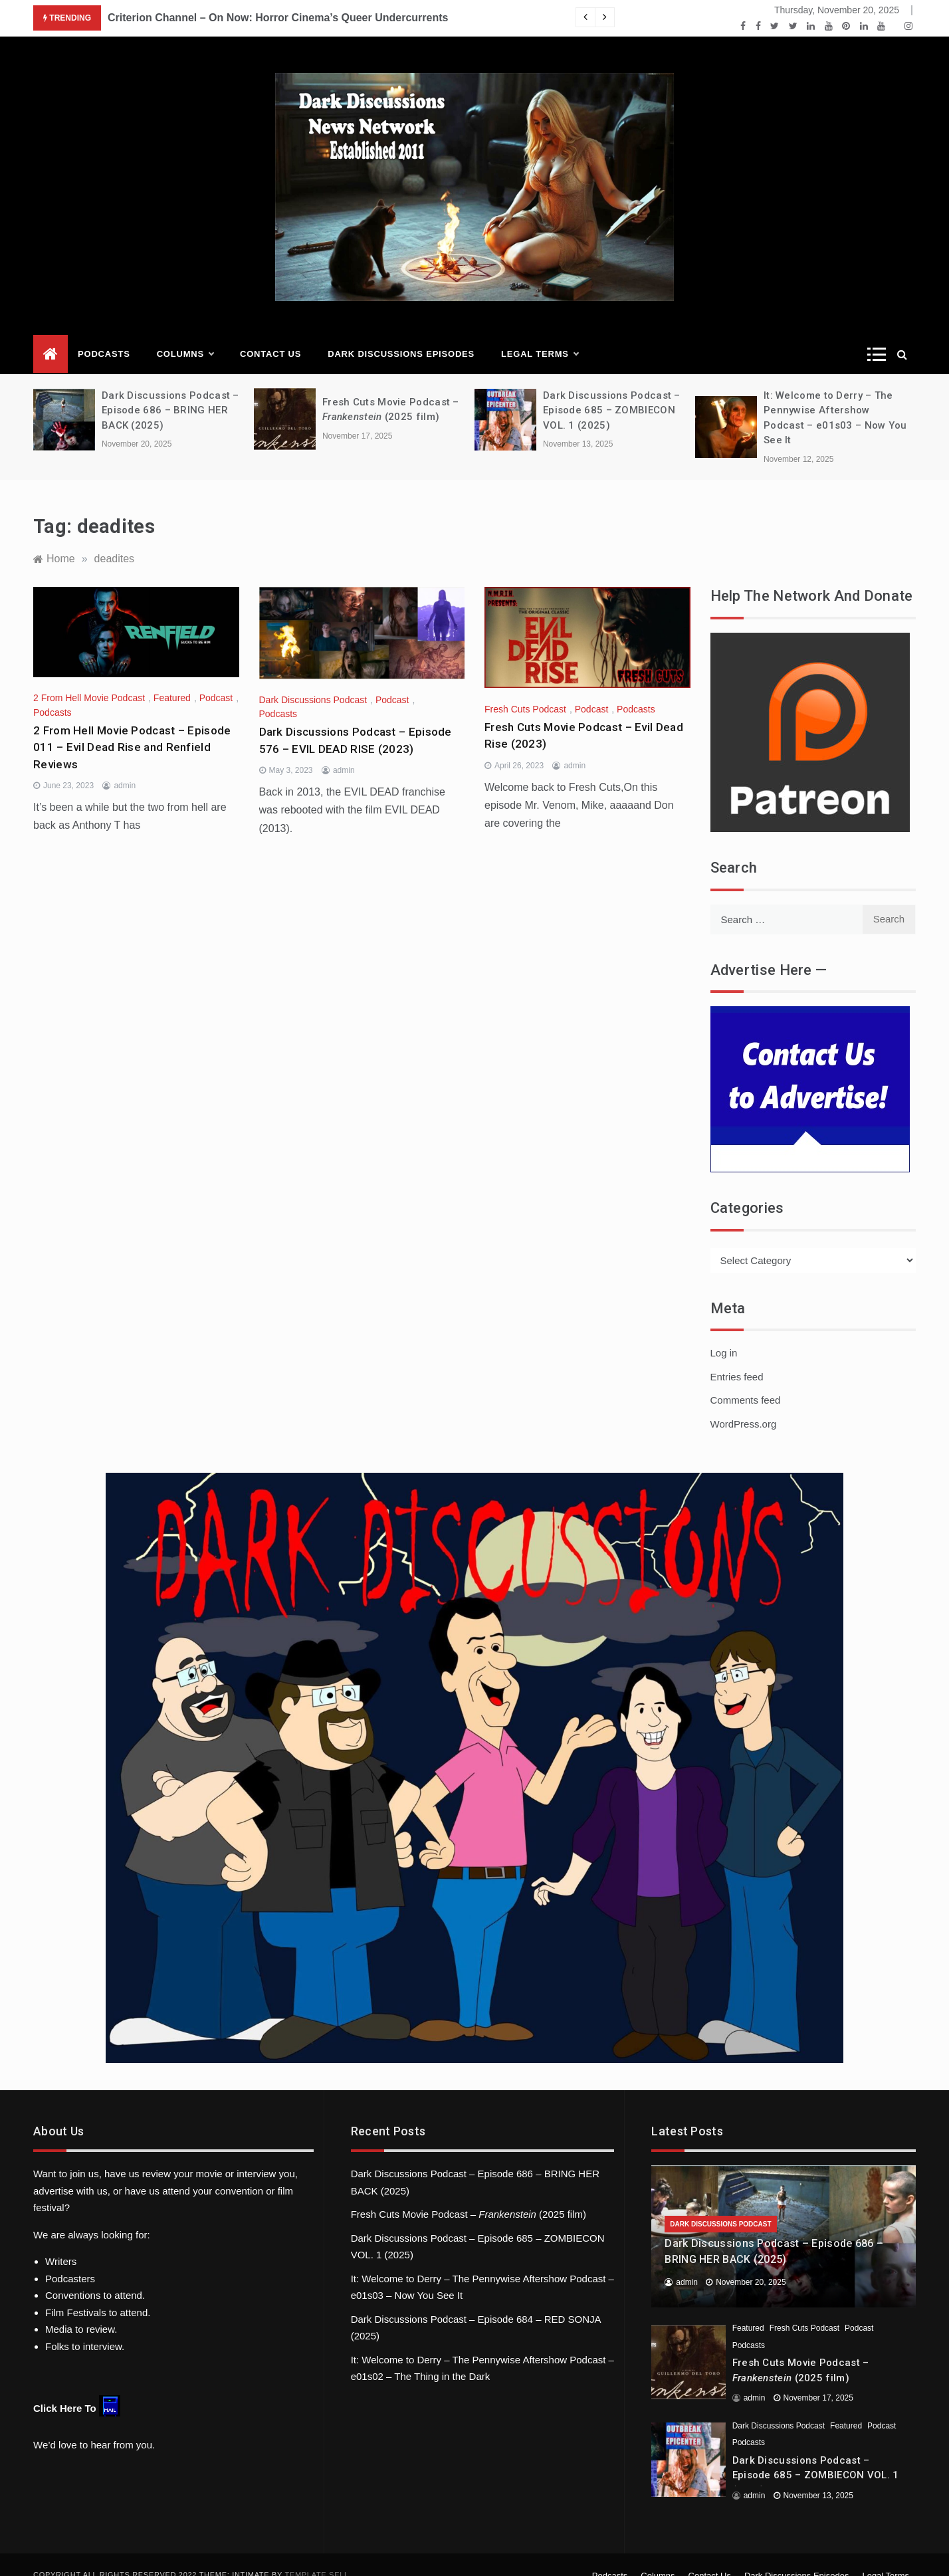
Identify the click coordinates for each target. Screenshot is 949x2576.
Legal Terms (539, 334)
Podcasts (104, 334)
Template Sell (317, 2555)
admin (125, 765)
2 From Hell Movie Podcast (89, 678)
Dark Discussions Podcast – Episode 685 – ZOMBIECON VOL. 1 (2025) (612, 390)
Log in (724, 1333)
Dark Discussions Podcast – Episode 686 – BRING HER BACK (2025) (170, 390)
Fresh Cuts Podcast (525, 689)
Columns (185, 334)
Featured (172, 678)
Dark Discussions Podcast (313, 680)
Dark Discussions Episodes (401, 334)
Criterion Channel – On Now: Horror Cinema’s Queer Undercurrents (278, 17)
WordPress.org (743, 1404)
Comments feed (745, 1380)
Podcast (216, 678)
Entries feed (737, 1356)
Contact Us (270, 334)
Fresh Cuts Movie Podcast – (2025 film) (468, 2194)
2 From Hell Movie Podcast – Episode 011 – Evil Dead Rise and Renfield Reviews (132, 727)
